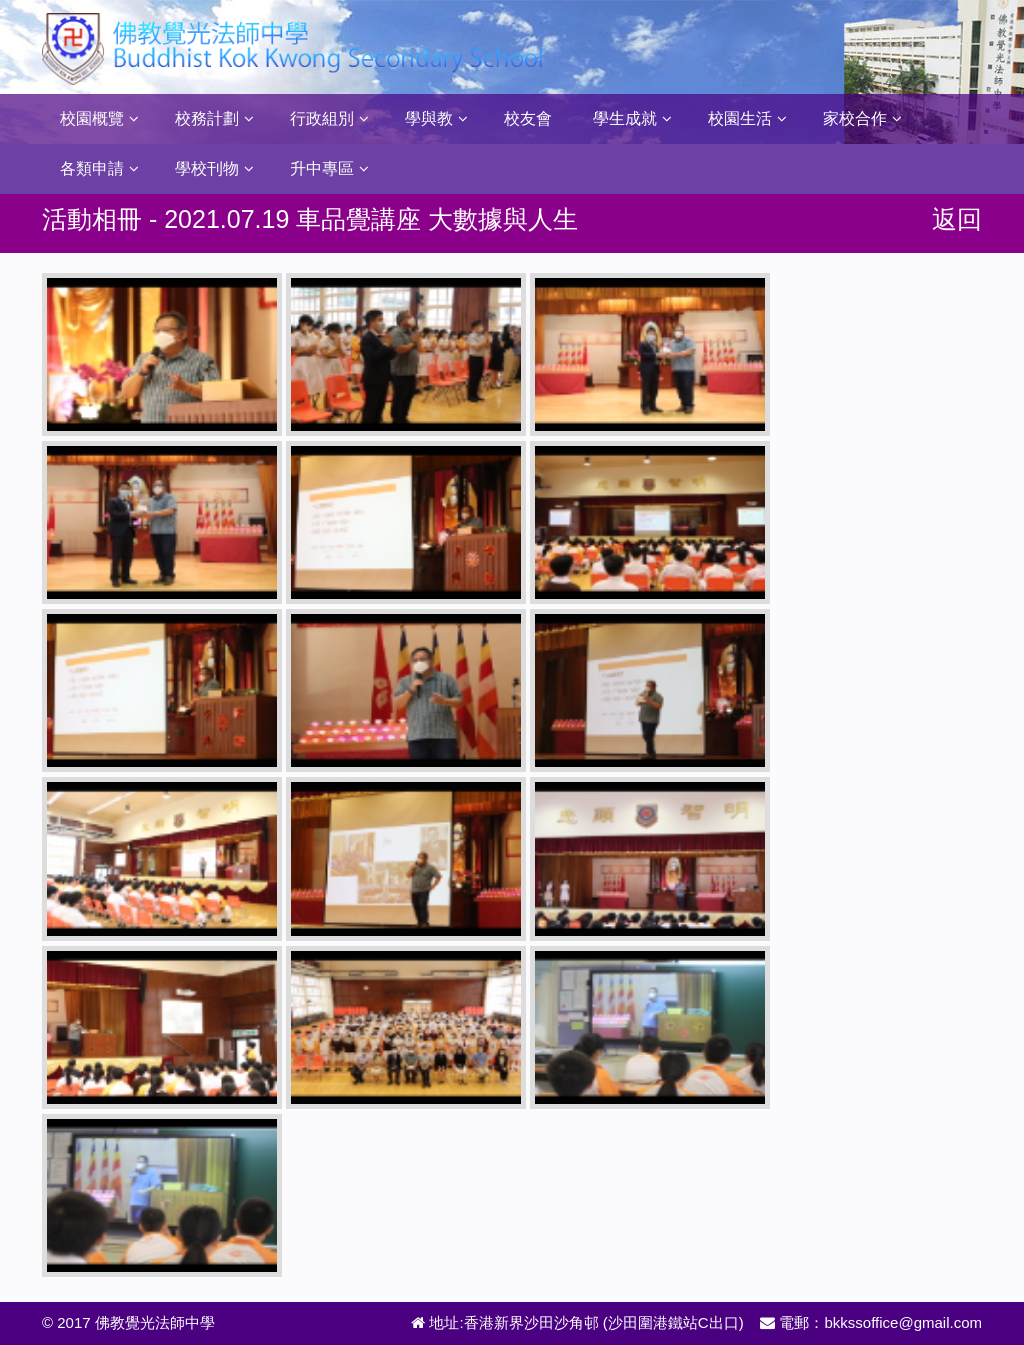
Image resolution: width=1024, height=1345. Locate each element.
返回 (957, 219)
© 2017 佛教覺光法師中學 (128, 1322)
